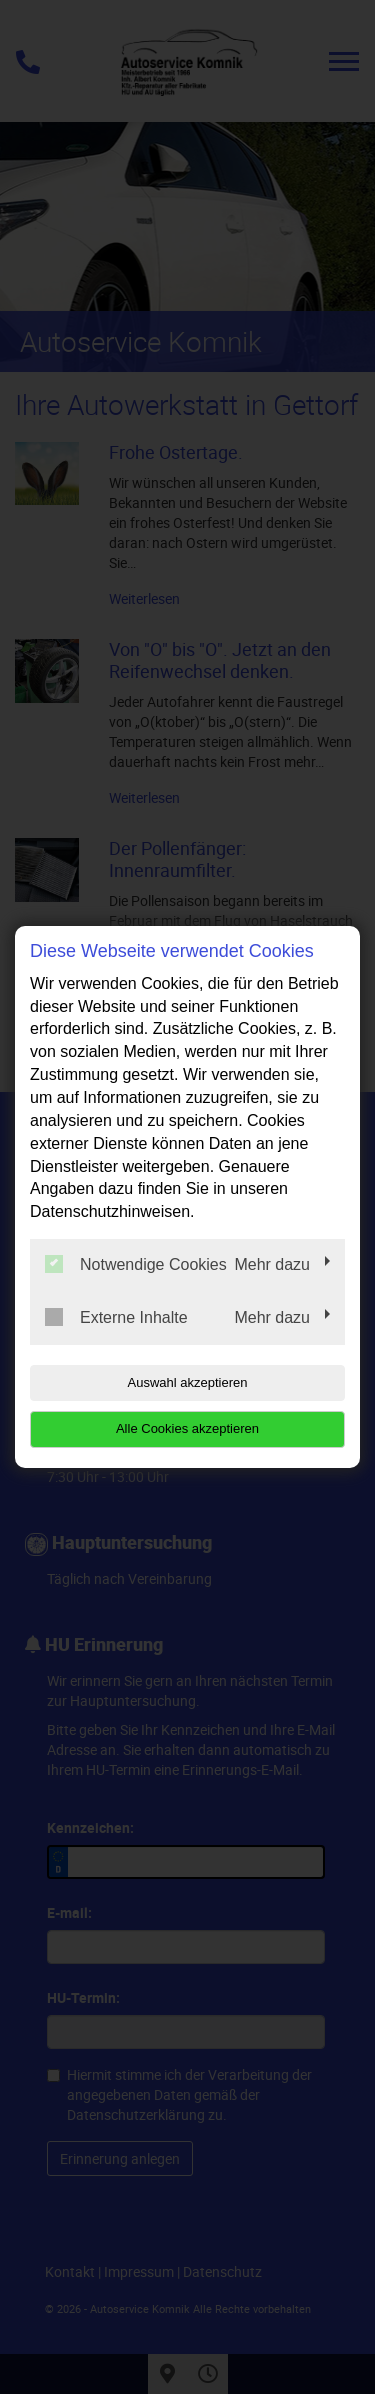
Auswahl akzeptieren (188, 1382)
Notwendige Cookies (136, 1264)
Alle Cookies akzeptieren (187, 1428)
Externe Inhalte (116, 1317)
